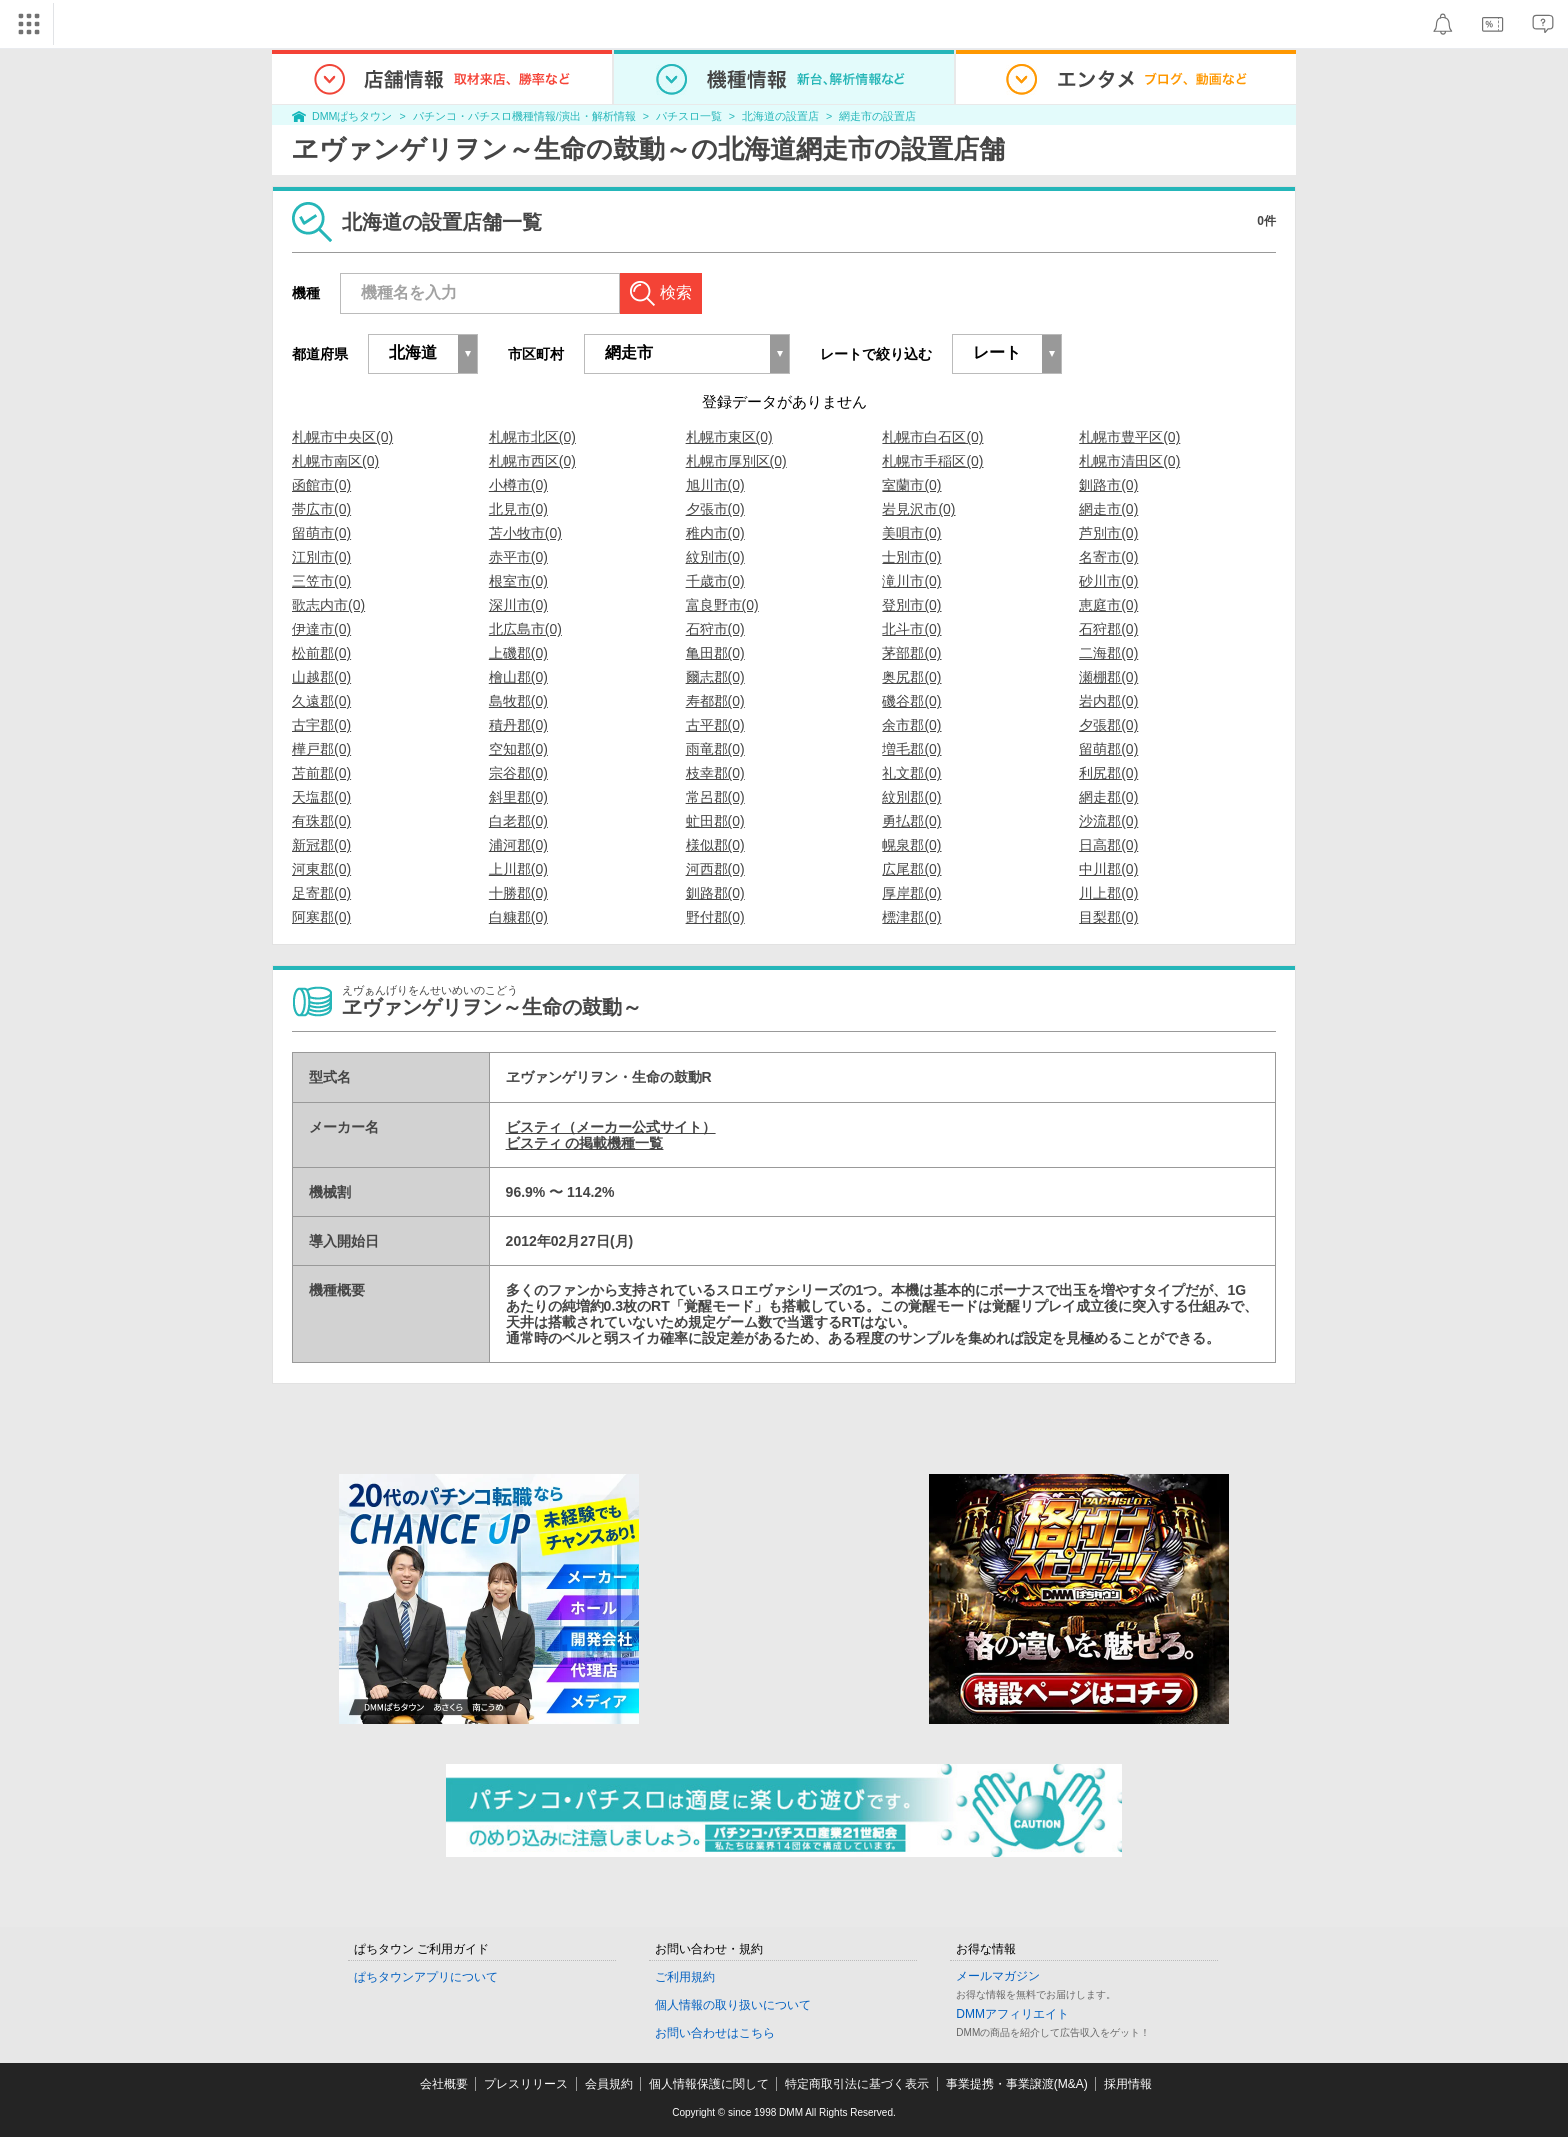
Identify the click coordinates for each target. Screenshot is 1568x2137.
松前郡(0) (321, 653)
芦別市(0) (1108, 533)
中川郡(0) (1108, 869)
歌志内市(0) (328, 605)
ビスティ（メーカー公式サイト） (611, 1127)
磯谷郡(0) (911, 701)
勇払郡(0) (911, 821)
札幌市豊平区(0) (1129, 437)
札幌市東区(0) (729, 437)
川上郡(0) (1108, 893)
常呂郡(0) (715, 797)
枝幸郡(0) (715, 773)
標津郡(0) (911, 917)
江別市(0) (321, 557)
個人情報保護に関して (709, 2084)
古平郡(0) (715, 725)
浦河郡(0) (518, 845)
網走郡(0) (1108, 797)
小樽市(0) (518, 485)
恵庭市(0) (1108, 605)
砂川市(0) (1108, 581)
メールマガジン (998, 1976)
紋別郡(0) (911, 797)
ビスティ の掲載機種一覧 (585, 1143)
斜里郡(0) (518, 797)
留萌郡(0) (1108, 749)
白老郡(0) (518, 821)
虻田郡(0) (715, 821)
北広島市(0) (525, 629)
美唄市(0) (911, 533)
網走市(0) (1108, 509)
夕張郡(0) (1108, 725)
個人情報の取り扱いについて (733, 2005)
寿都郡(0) (715, 701)
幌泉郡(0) (911, 845)
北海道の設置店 (780, 116)
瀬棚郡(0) (1108, 677)
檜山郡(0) (518, 677)
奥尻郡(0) (911, 677)
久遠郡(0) (321, 701)
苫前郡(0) (321, 773)
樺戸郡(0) (321, 749)
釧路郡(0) (715, 893)
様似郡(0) (715, 845)
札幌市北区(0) (532, 437)
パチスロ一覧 (689, 116)
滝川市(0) (911, 581)
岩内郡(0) (1108, 701)
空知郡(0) (518, 749)
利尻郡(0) (1108, 773)
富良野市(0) (722, 605)
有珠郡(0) (321, 821)
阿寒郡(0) (321, 917)
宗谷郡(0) (518, 773)
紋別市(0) (715, 557)
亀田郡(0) (715, 653)
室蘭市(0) (911, 485)
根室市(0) (518, 581)
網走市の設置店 (877, 116)
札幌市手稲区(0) (932, 461)
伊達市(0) (321, 629)
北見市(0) (518, 509)
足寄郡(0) (321, 893)
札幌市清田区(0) (1129, 461)
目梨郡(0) (1108, 917)
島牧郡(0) (518, 701)
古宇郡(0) (321, 725)
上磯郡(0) (518, 653)
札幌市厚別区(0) (736, 461)
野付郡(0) (715, 917)
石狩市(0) (715, 629)
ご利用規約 (685, 1977)
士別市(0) (911, 557)
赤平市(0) (518, 557)
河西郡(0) (715, 869)
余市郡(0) (911, 725)
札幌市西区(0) (532, 461)
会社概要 (444, 2084)
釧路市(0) (1108, 485)
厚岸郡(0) (911, 893)
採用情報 (1128, 2084)
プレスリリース (526, 2084)
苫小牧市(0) (525, 533)
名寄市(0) (1108, 557)
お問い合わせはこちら (715, 2033)
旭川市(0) (715, 485)
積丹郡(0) (518, 725)
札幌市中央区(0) (342, 437)
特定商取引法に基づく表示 (857, 2084)
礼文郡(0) (911, 773)
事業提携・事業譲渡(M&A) (1017, 2084)
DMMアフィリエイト (1012, 2014)
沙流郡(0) (1108, 821)
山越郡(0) (321, 677)
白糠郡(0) (518, 917)
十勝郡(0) (518, 893)
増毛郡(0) (911, 749)
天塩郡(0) (321, 797)
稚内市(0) (715, 533)
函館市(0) (321, 485)
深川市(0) (518, 605)
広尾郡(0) (911, 869)
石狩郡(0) (1108, 629)
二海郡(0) (1108, 653)
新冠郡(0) (321, 845)
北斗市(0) (911, 629)
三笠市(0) (321, 581)
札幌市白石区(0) (932, 437)
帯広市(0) (321, 509)
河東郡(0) (321, 869)
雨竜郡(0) (715, 749)
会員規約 (609, 2084)
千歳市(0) (715, 581)
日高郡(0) (1108, 845)
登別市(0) (911, 605)
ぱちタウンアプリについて (426, 1977)
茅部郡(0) (911, 653)
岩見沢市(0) (918, 509)
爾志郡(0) (715, 677)
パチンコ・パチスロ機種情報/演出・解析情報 (524, 116)
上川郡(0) (518, 869)
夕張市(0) (715, 509)
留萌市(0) (321, 533)
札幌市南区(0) (335, 461)
